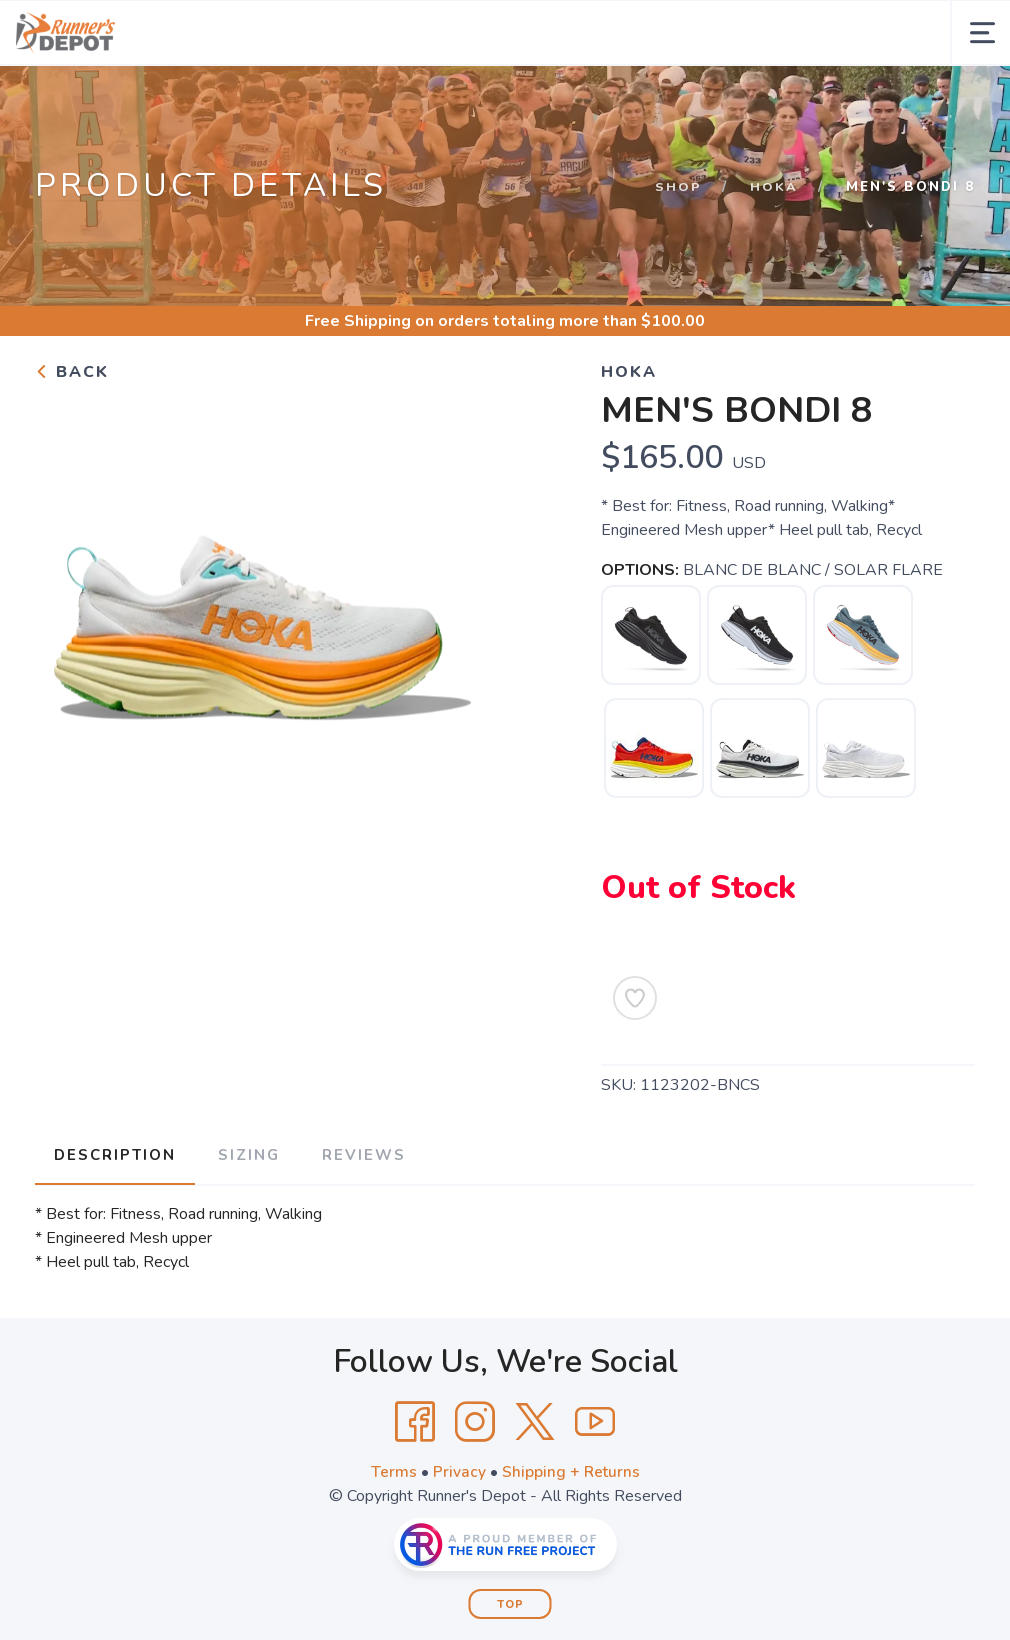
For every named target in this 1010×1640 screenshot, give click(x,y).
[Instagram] (475, 1484)
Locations (724, 98)
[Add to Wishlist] (635, 1063)
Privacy (458, 1534)
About (338, 98)
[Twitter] (535, 1484)
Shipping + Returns (571, 1534)
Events (437, 98)
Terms (393, 1534)
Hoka (774, 252)
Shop (678, 252)
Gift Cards (618, 98)
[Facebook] (415, 1484)
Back (72, 437)
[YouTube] (595, 1484)
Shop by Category (194, 98)
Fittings (521, 98)
